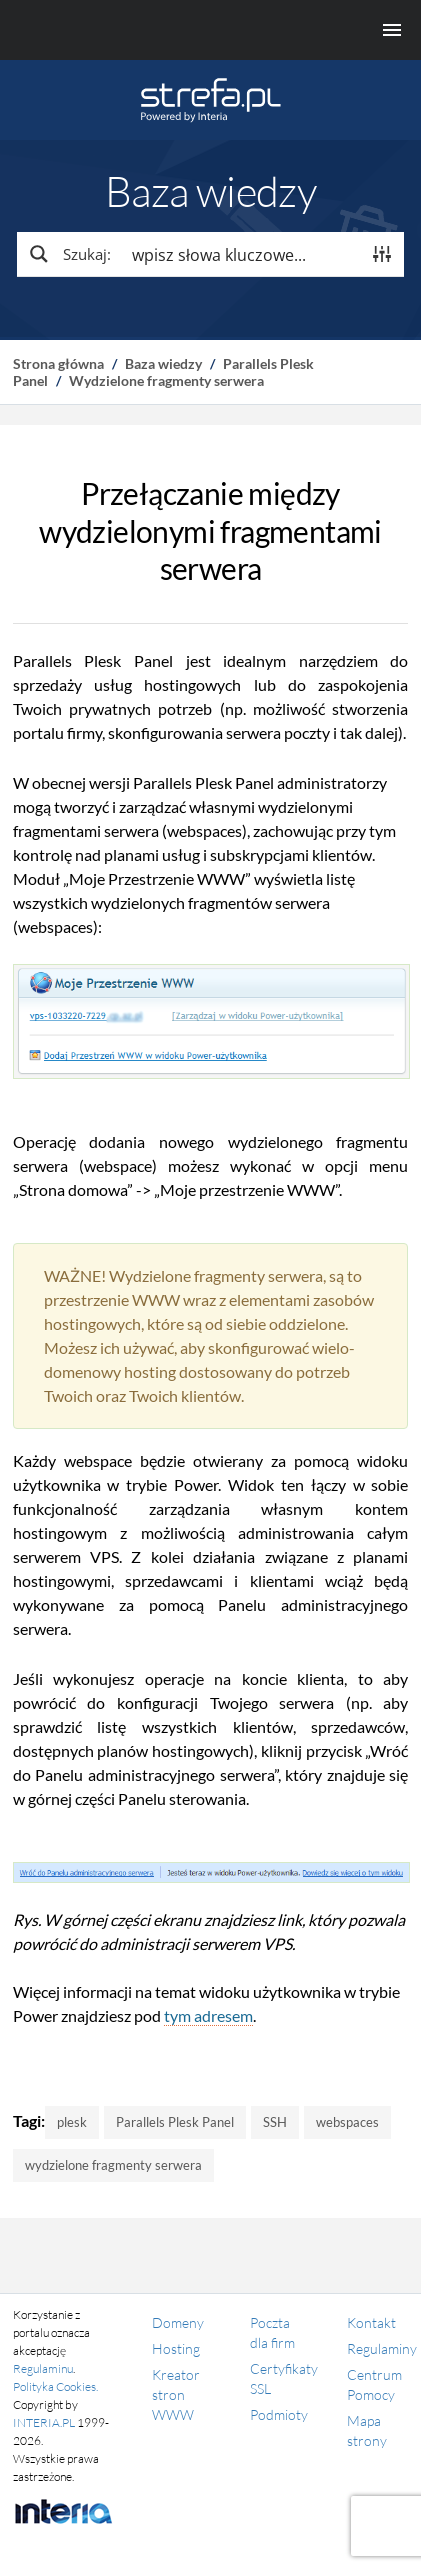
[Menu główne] (210, 30)
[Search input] (242, 254)
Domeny (178, 2322)
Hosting (176, 2348)
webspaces (347, 2122)
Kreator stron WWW (176, 2394)
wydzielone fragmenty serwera (113, 2165)
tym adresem (208, 2015)
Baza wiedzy (163, 363)
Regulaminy (382, 2348)
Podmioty (279, 2414)
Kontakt (371, 2322)
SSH (275, 2122)
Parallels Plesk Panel (175, 2122)
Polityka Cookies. (55, 2386)
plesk (72, 2122)
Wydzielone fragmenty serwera (166, 380)
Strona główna (58, 363)
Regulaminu (43, 2368)
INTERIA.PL (44, 2422)
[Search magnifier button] (69, 254)
